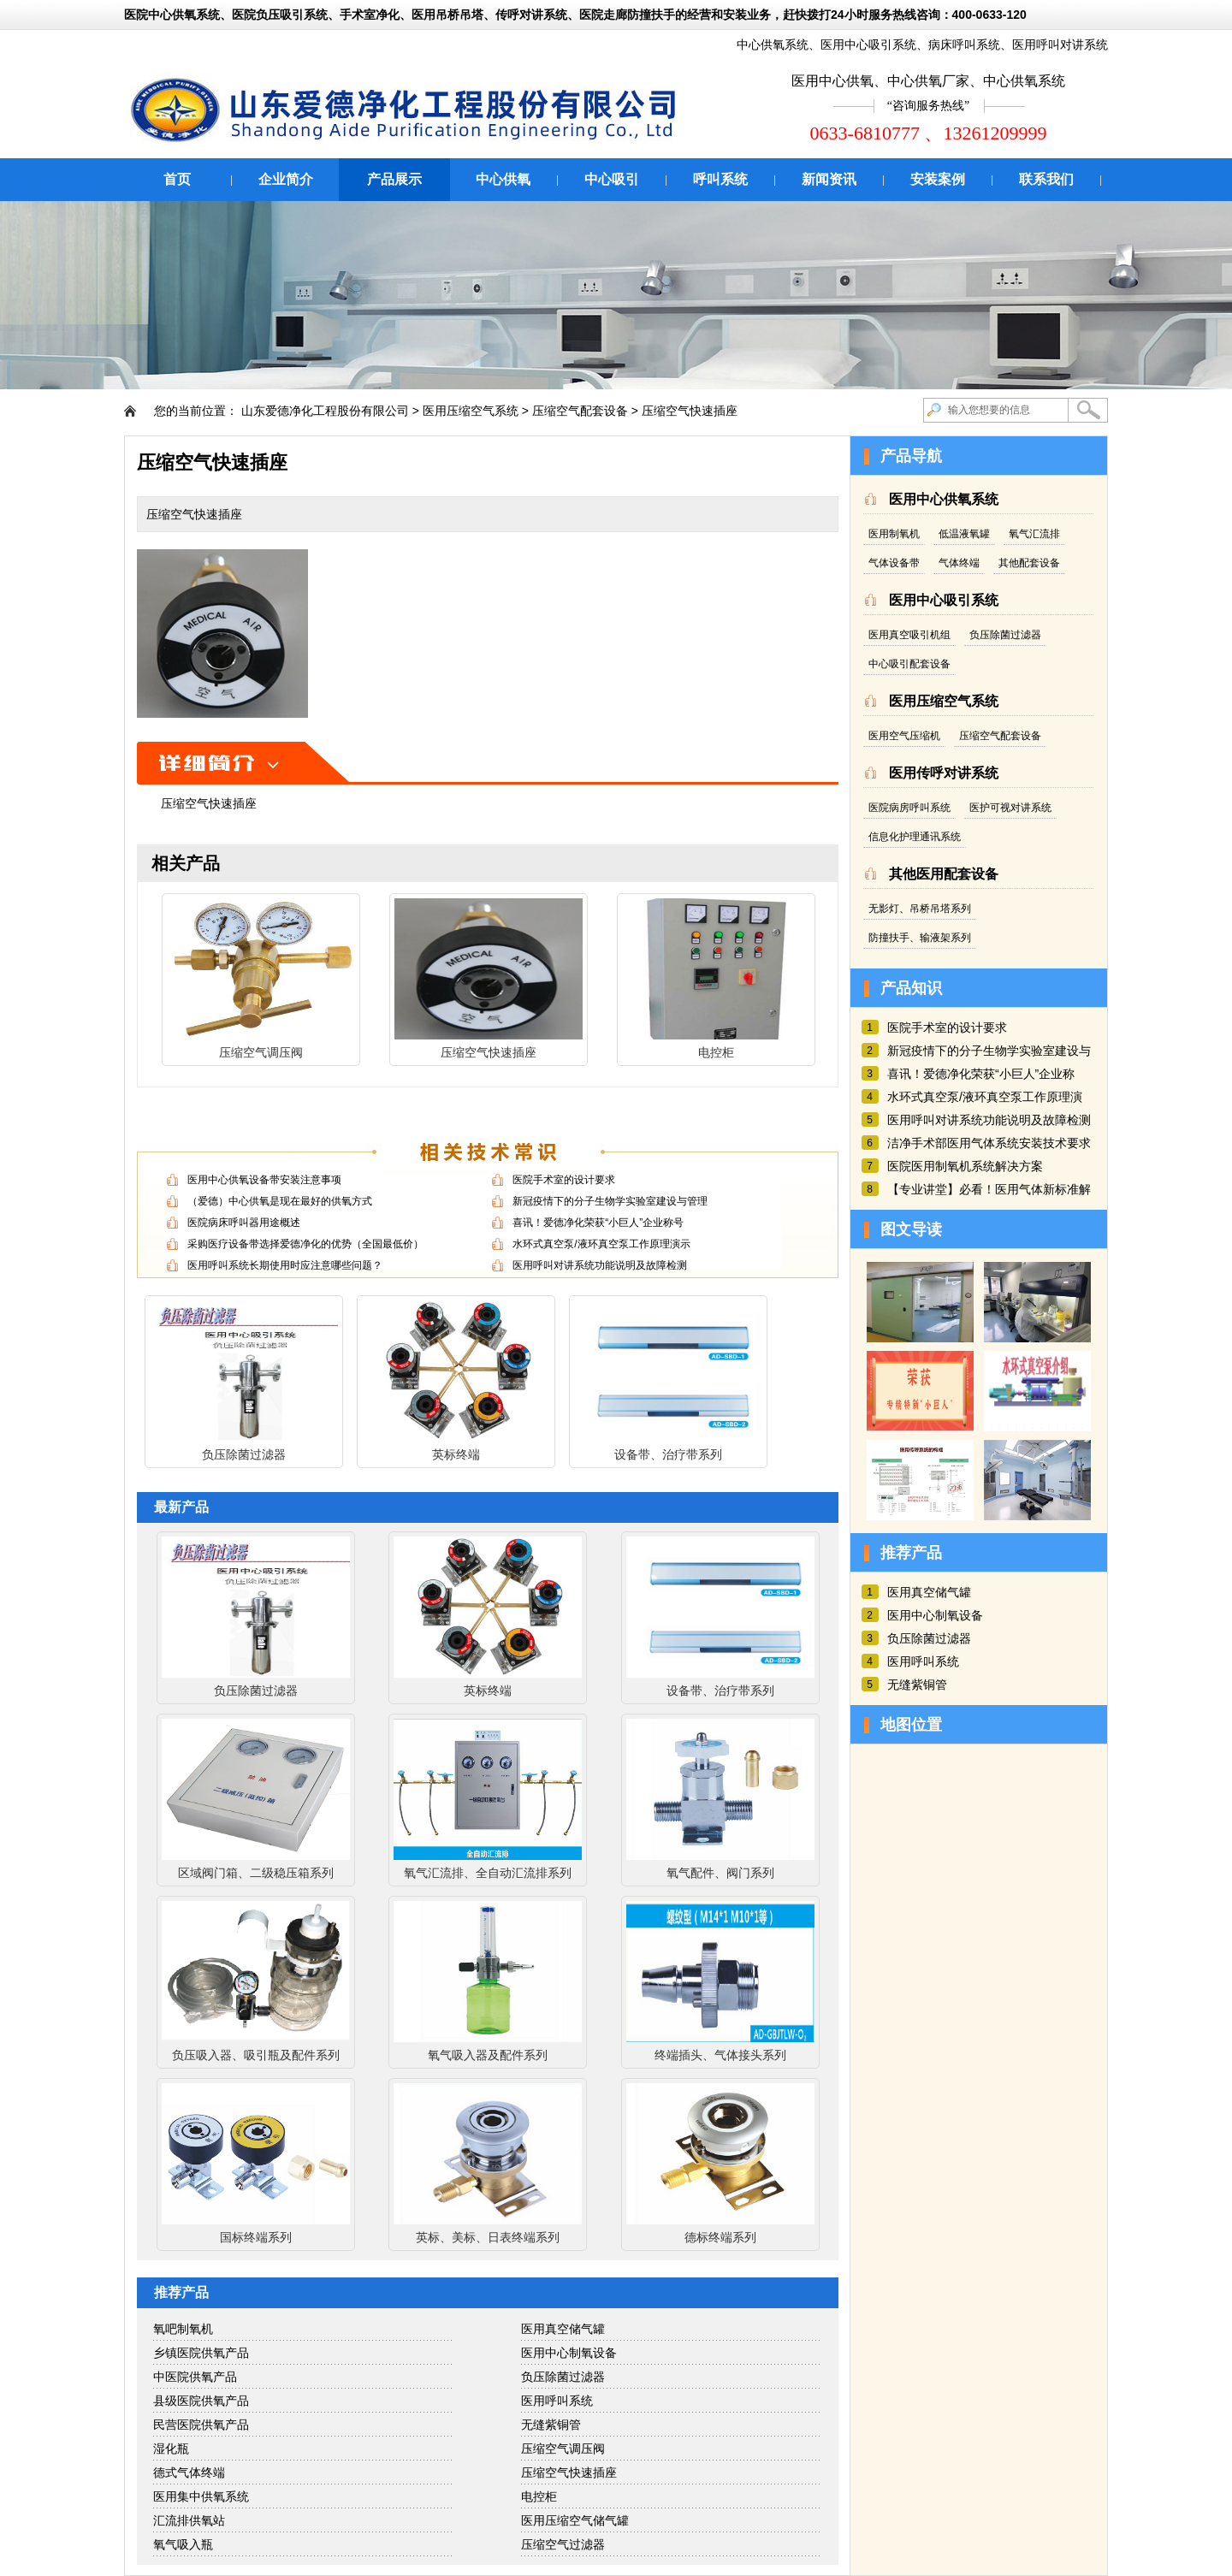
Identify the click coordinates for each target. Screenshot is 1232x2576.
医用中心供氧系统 (943, 499)
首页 (177, 179)
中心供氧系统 (772, 44)
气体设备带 (894, 563)
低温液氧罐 (964, 534)
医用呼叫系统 (557, 2400)
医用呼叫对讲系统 (1060, 44)
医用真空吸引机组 (909, 635)
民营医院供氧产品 (201, 2424)
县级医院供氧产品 (201, 2400)
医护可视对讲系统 (1010, 808)
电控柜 (539, 2496)
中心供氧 (503, 179)
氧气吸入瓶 (183, 2544)
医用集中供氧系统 (201, 2496)
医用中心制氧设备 (569, 2353)
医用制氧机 (894, 534)
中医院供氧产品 (195, 2377)
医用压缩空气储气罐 (575, 2520)
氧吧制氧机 (183, 2329)
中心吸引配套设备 (909, 664)
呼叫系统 (720, 179)
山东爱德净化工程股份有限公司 (325, 410)
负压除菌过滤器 (563, 2377)
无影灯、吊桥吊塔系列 (919, 909)
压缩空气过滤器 (563, 2544)
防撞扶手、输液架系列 (919, 938)
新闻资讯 (829, 179)
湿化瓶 (171, 2448)
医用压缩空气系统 (470, 410)
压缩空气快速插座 (689, 410)
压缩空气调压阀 (563, 2448)
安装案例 (937, 179)
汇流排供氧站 (189, 2520)
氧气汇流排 (1034, 534)
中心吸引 (611, 179)
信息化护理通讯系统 (914, 837)
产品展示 (394, 179)
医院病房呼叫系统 (909, 808)
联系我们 (1046, 179)
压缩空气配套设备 (580, 410)
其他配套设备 (1029, 563)
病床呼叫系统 (964, 44)
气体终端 (959, 563)
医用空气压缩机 (904, 736)
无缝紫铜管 (551, 2424)
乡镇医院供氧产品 (201, 2353)
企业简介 (285, 179)
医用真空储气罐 (563, 2329)
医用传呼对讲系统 (943, 773)
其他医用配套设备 (943, 874)
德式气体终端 (189, 2472)
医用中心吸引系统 (868, 44)
